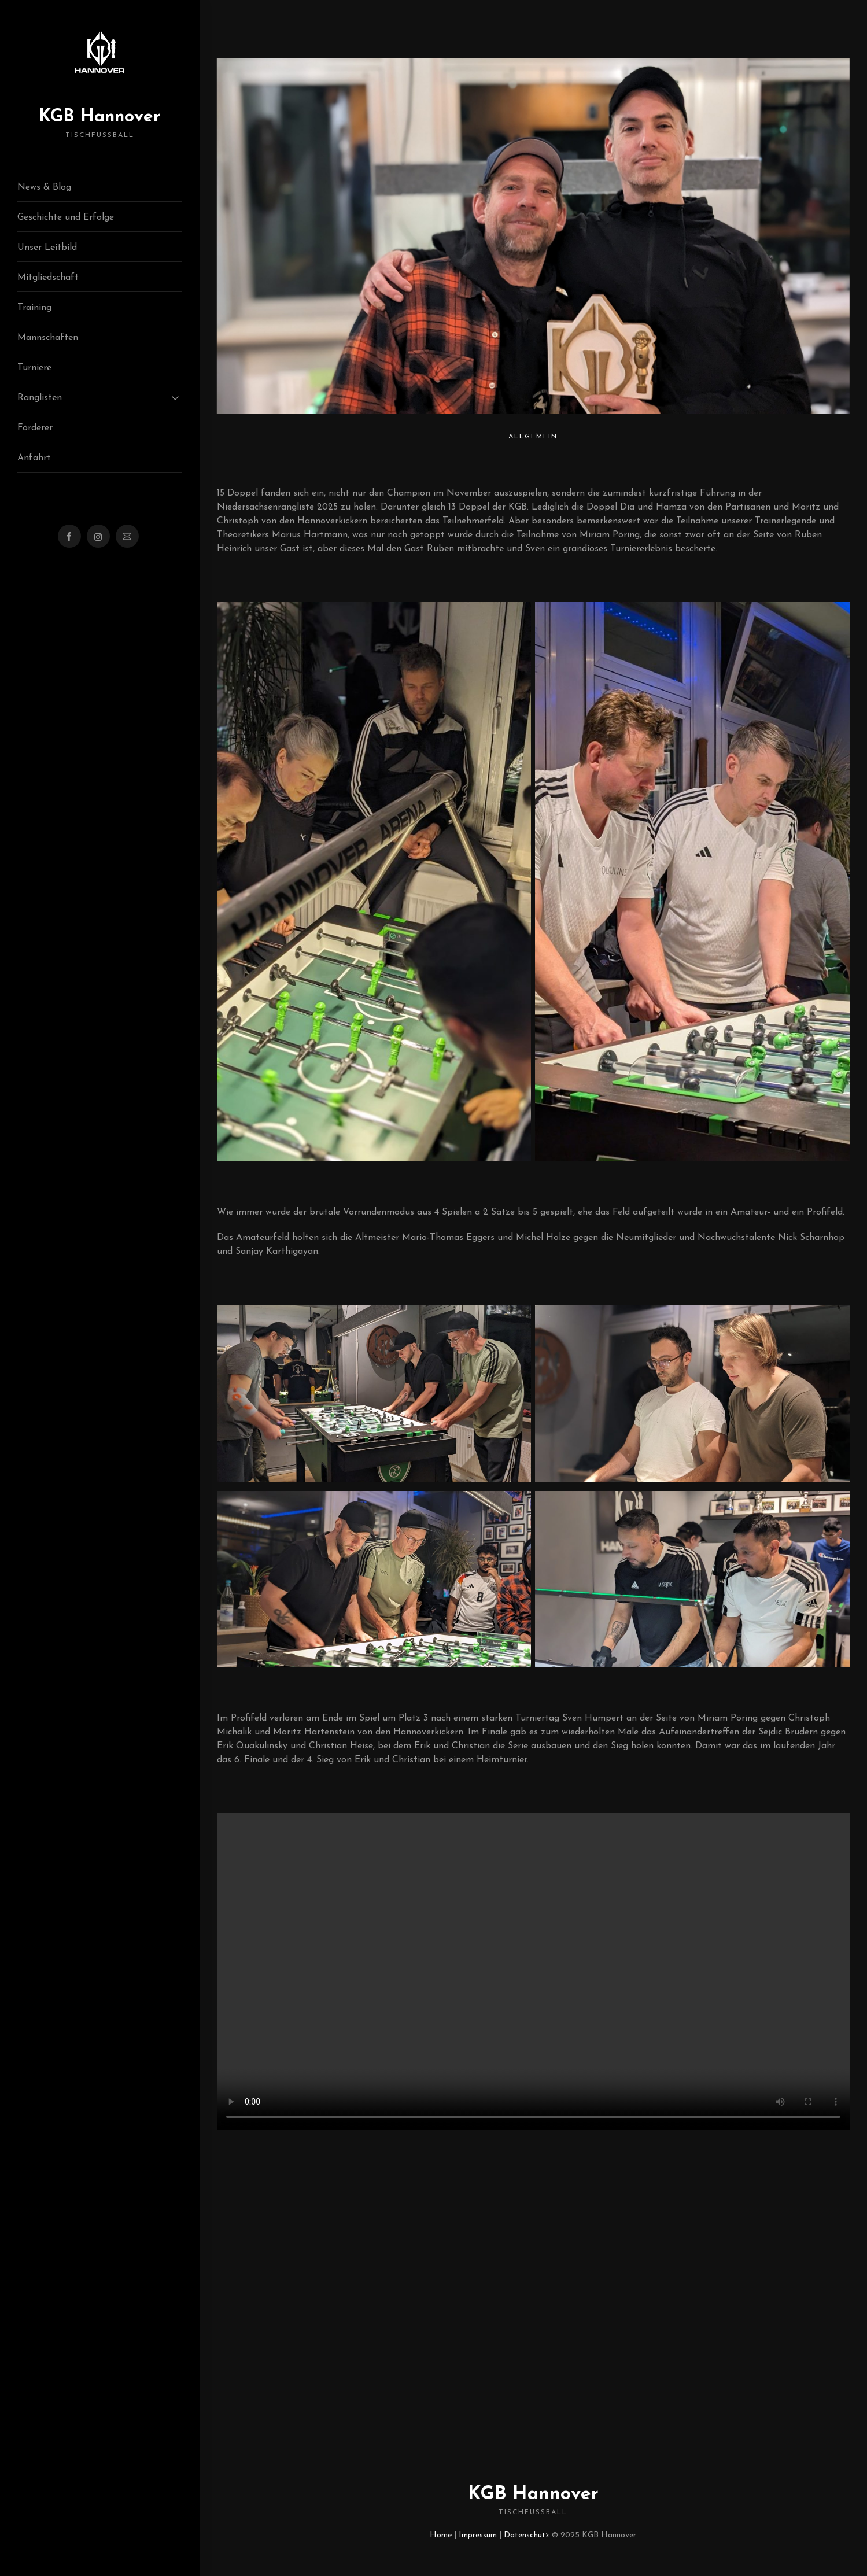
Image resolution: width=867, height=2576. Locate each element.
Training (34, 307)
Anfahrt (34, 458)
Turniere (34, 367)
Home (441, 2535)
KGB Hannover (99, 124)
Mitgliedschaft (48, 277)
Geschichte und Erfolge (65, 217)
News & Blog (44, 187)
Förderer (35, 428)
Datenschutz (526, 2535)
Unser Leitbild (47, 247)
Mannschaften (47, 337)
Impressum (478, 2535)
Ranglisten (39, 398)
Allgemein (533, 436)
